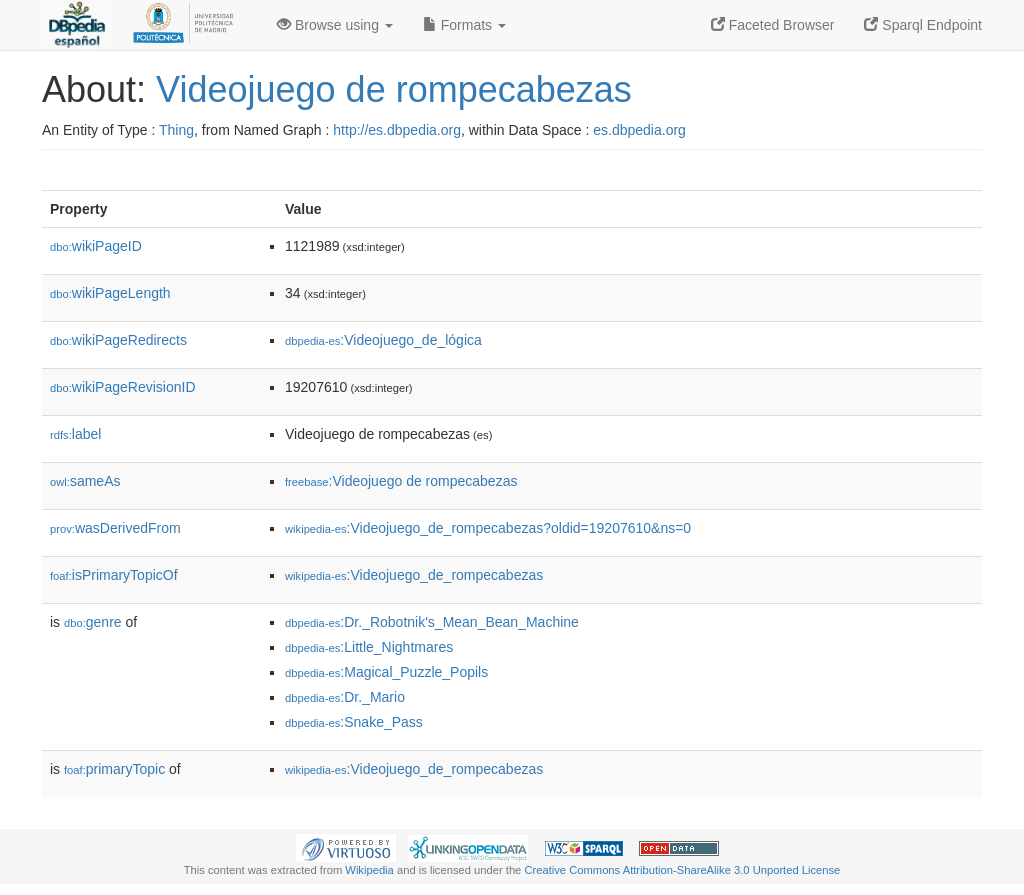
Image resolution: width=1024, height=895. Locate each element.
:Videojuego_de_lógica (383, 340)
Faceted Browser (773, 25)
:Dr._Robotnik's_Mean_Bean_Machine (432, 622)
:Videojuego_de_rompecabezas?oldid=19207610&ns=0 (488, 528)
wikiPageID (96, 246)
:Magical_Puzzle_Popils (386, 672)
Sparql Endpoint (923, 25)
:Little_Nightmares (369, 647)
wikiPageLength (110, 293)
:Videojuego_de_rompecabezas (414, 575)
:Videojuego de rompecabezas (401, 481)
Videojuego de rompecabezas (394, 89)
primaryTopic (114, 769)
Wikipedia (369, 870)
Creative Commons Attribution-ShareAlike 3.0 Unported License (682, 870)
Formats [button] (464, 25)
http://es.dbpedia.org (397, 130)
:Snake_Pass (354, 722)
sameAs (85, 481)
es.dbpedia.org (639, 130)
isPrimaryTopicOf (114, 575)
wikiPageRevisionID (123, 387)
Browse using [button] (335, 25)
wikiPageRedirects (118, 340)
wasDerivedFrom (115, 528)
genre (93, 622)
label (75, 434)
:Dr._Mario (345, 697)
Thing (176, 130)
